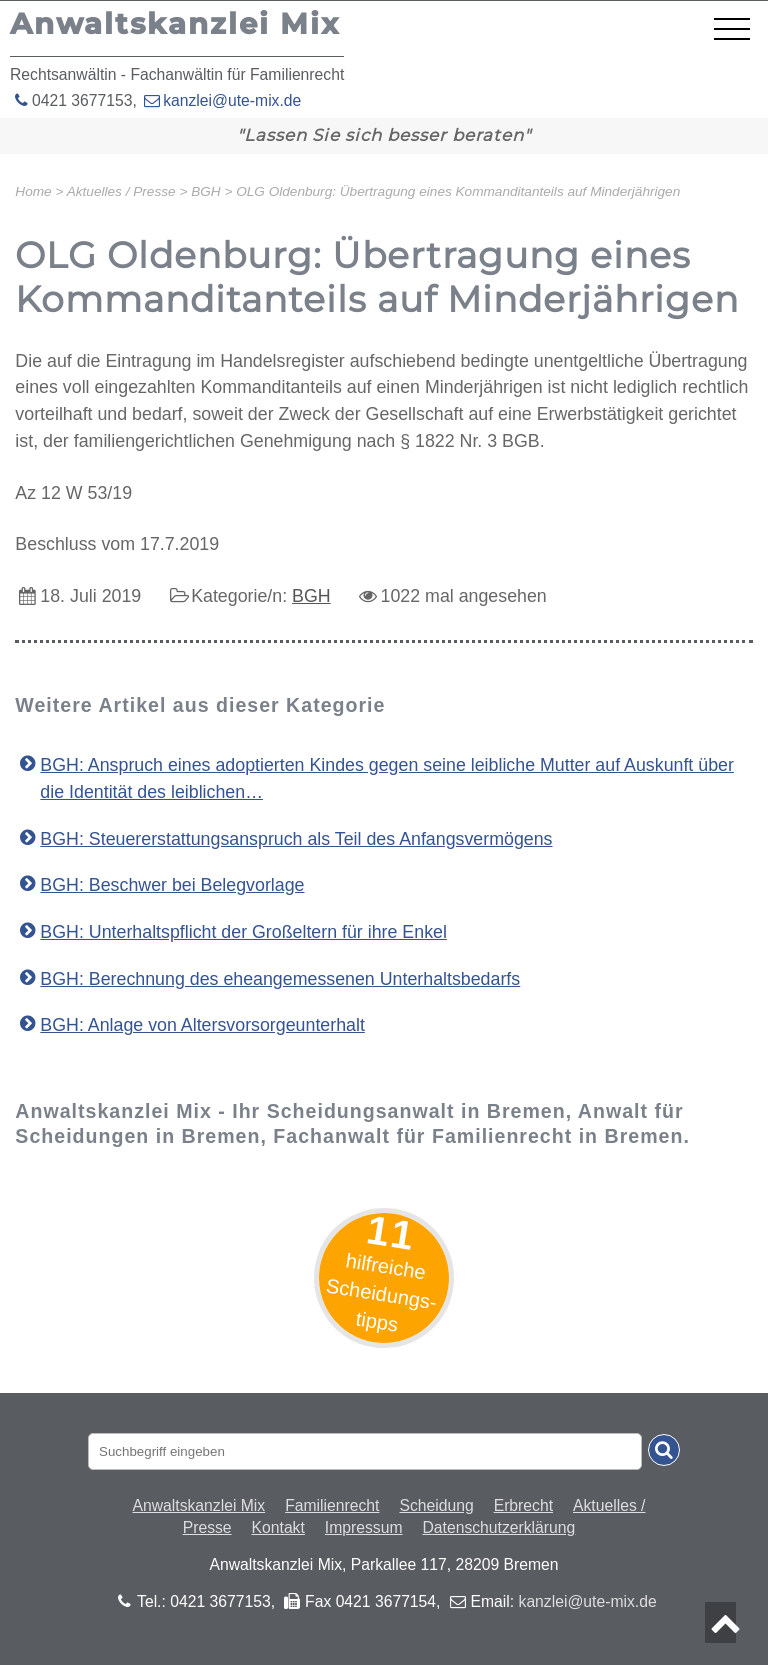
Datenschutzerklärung (499, 1527)
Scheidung (436, 1505)
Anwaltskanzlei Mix (199, 1505)
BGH (311, 596)
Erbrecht (523, 1505)
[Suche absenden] (664, 1450)
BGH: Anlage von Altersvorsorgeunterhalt (202, 1025)
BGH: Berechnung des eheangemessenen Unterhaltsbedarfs (280, 979)
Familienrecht (332, 1505)
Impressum (364, 1527)
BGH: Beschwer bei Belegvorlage (172, 885)
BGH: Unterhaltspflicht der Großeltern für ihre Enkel (243, 932)
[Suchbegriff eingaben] (365, 1451)
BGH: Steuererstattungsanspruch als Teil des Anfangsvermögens (296, 839)
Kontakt (278, 1527)
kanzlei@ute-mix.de (232, 100)
